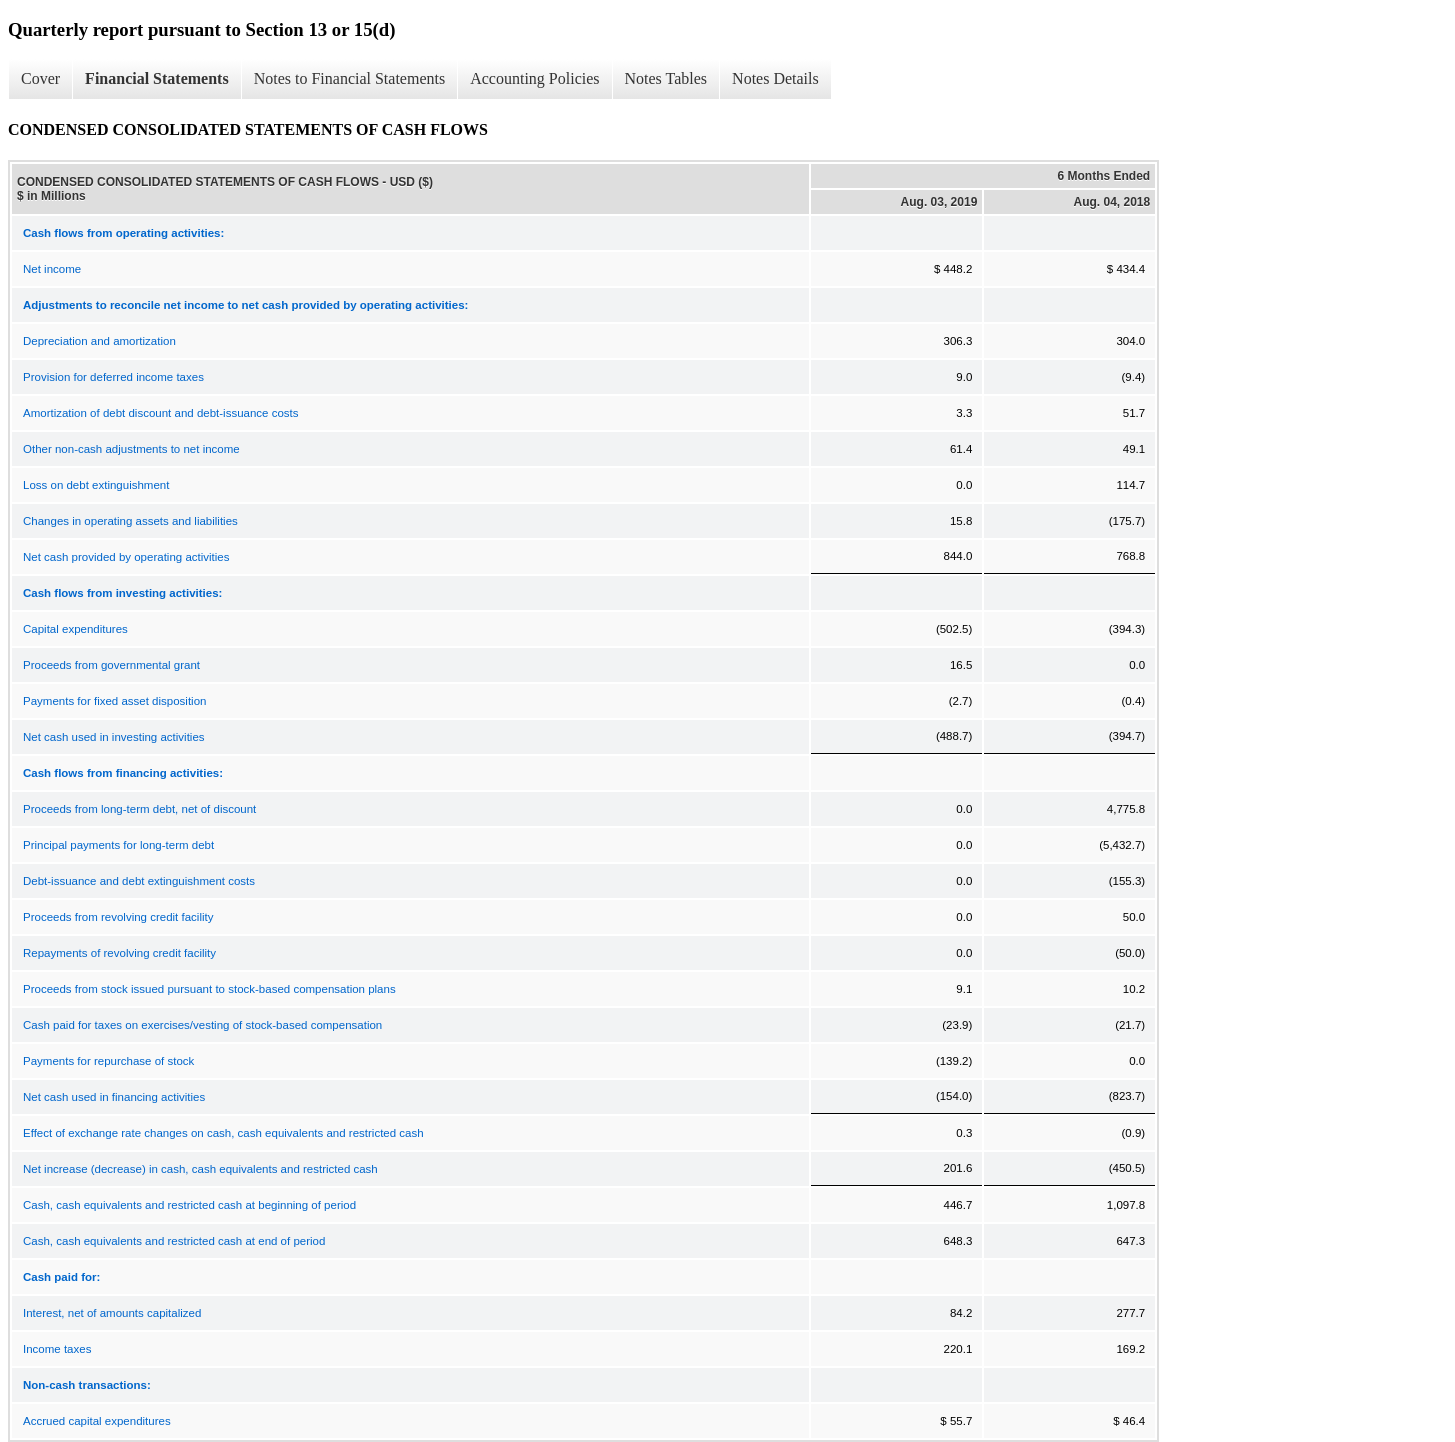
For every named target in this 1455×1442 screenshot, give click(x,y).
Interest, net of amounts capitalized (112, 1313)
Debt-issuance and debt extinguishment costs (139, 881)
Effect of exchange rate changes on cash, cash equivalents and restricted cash (223, 1133)
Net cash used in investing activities (114, 737)
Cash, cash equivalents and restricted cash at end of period (174, 1241)
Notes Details (775, 78)
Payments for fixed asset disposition (114, 701)
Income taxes (57, 1349)
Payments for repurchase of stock (108, 1061)
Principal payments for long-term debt (118, 845)
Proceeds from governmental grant (111, 665)
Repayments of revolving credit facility (119, 953)
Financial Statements (157, 78)
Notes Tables (666, 78)
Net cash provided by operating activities (126, 557)
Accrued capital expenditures (97, 1421)
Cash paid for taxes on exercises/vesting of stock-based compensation (202, 1025)
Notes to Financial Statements (350, 78)
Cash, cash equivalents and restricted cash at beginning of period (189, 1205)
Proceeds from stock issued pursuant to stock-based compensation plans (209, 989)
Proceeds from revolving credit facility (118, 917)
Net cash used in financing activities (114, 1097)
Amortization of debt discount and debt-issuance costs (161, 413)
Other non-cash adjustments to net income (131, 449)
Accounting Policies (534, 78)
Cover (40, 78)
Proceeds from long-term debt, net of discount (139, 809)
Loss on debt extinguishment (96, 485)
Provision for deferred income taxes (113, 377)
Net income (52, 269)
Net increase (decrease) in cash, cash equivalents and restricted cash (200, 1169)
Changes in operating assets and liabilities (130, 521)
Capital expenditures (75, 629)
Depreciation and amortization (99, 341)
